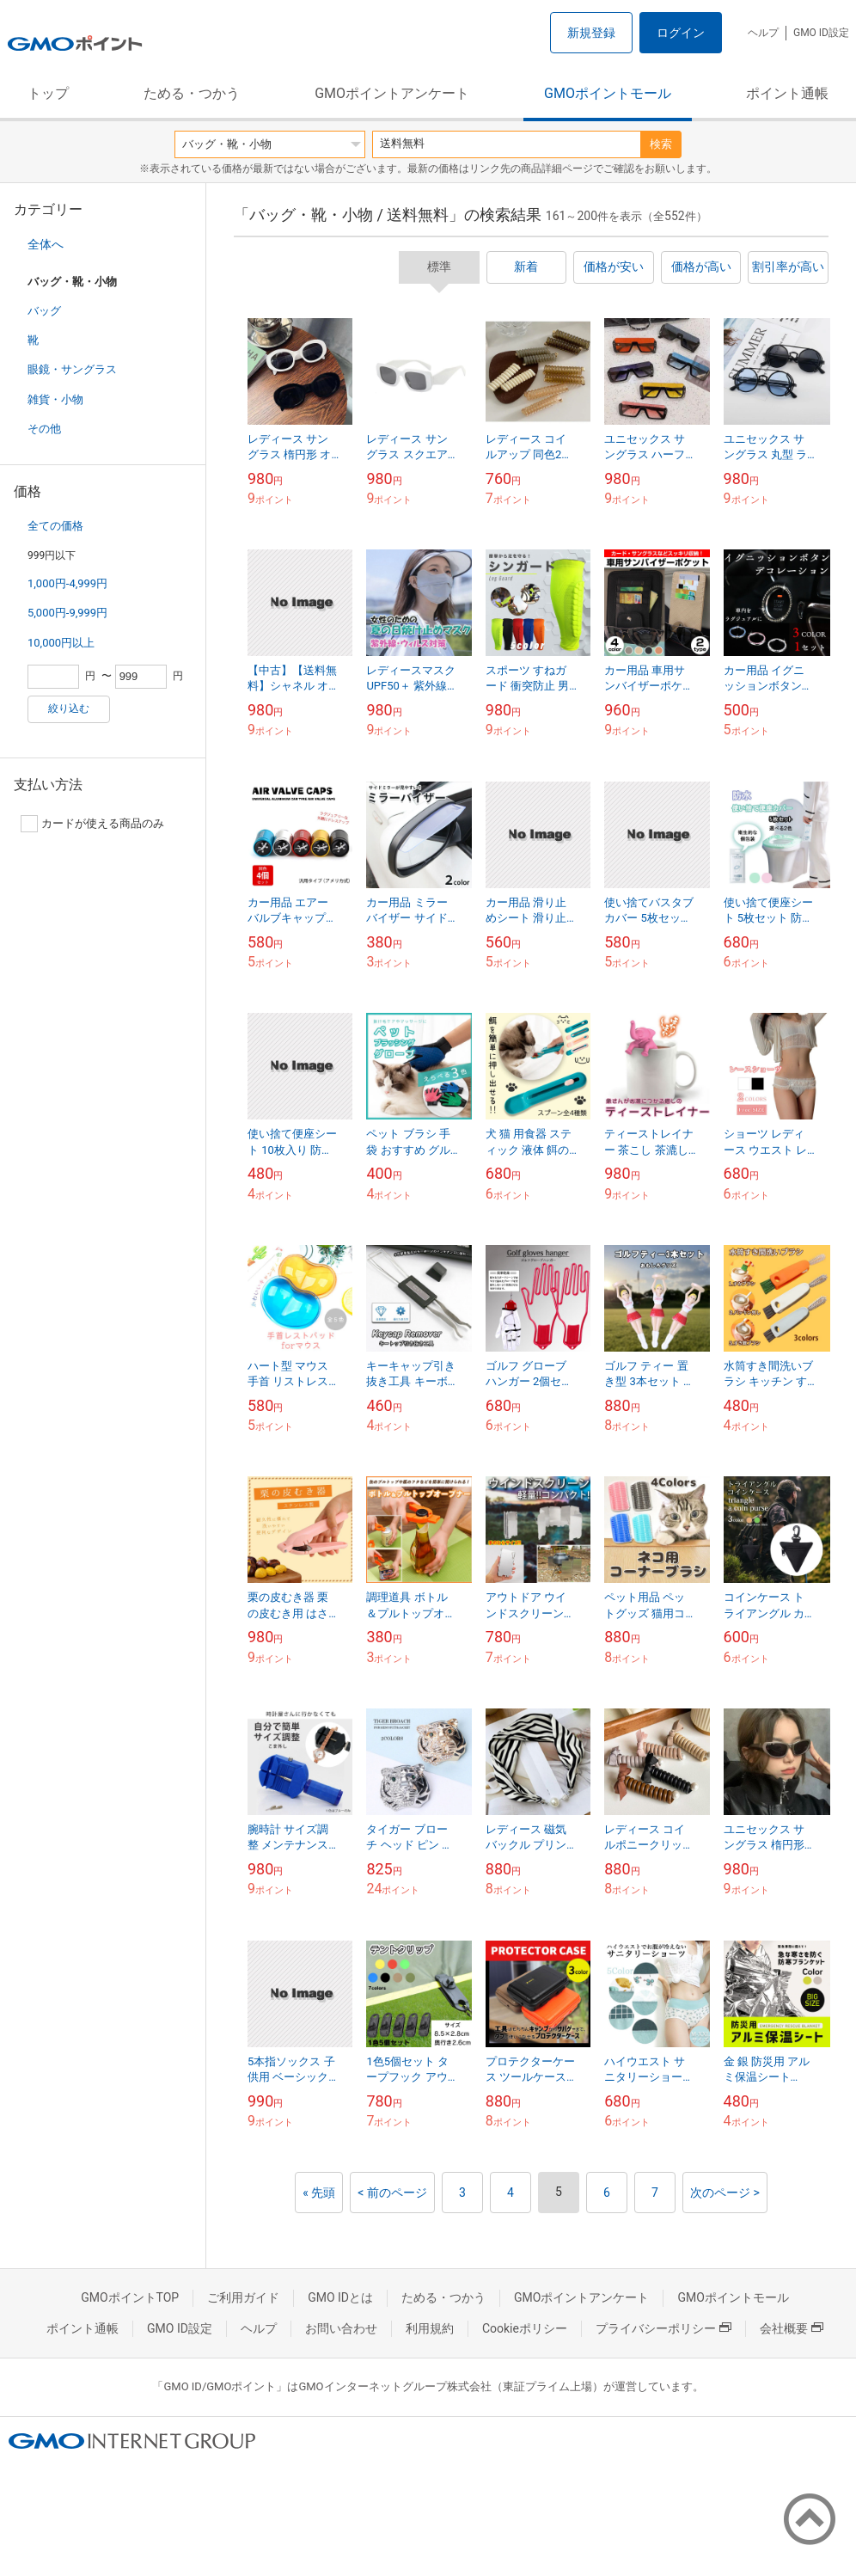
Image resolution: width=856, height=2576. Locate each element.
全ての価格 (55, 525)
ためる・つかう (192, 93)
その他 (44, 428)
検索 (661, 144)
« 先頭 (319, 2192)
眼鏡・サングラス (72, 369)
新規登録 (591, 33)
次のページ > (725, 2192)
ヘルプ (763, 33)
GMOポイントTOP (130, 2297)
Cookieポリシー (524, 2328)
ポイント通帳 (787, 93)
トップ (48, 93)
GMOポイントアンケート (392, 93)
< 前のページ (392, 2192)
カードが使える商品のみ (92, 823)
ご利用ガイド (243, 2297)
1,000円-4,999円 (67, 583)
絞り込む (68, 708)
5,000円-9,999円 (67, 612)
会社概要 (791, 2328)
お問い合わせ (341, 2328)
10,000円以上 (61, 642)
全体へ (46, 244)
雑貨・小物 (55, 399)
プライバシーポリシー (663, 2328)
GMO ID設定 (821, 33)
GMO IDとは (340, 2297)
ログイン (681, 33)
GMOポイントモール (607, 93)
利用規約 (430, 2328)
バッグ (44, 310)
